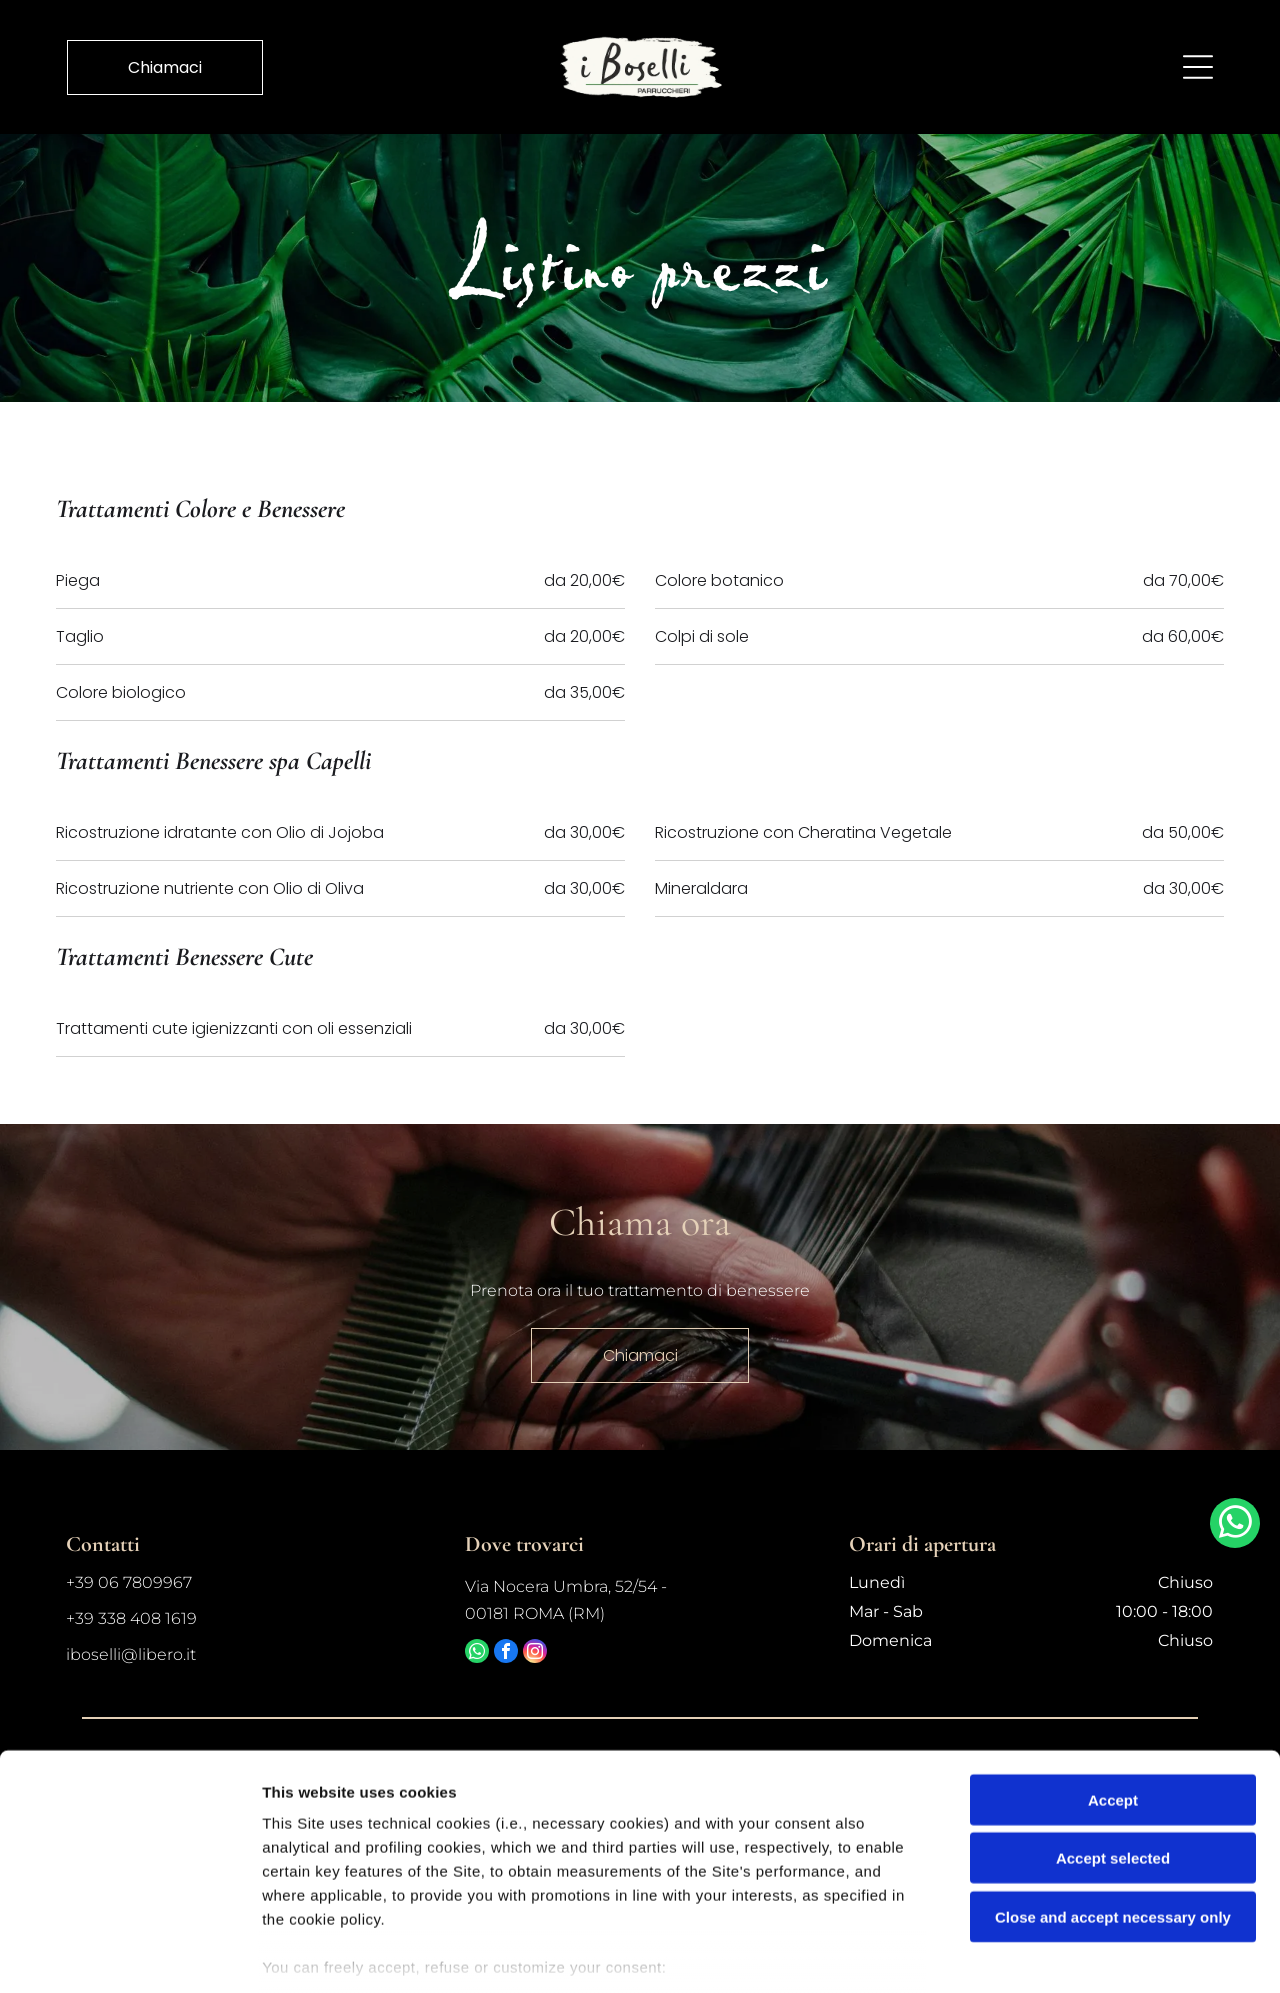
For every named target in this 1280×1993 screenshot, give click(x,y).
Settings (1017, 1953)
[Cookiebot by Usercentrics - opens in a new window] (129, 1954)
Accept (1113, 1683)
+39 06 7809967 (129, 1582)
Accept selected (1113, 1742)
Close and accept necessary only (1113, 1800)
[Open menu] (1198, 66)
